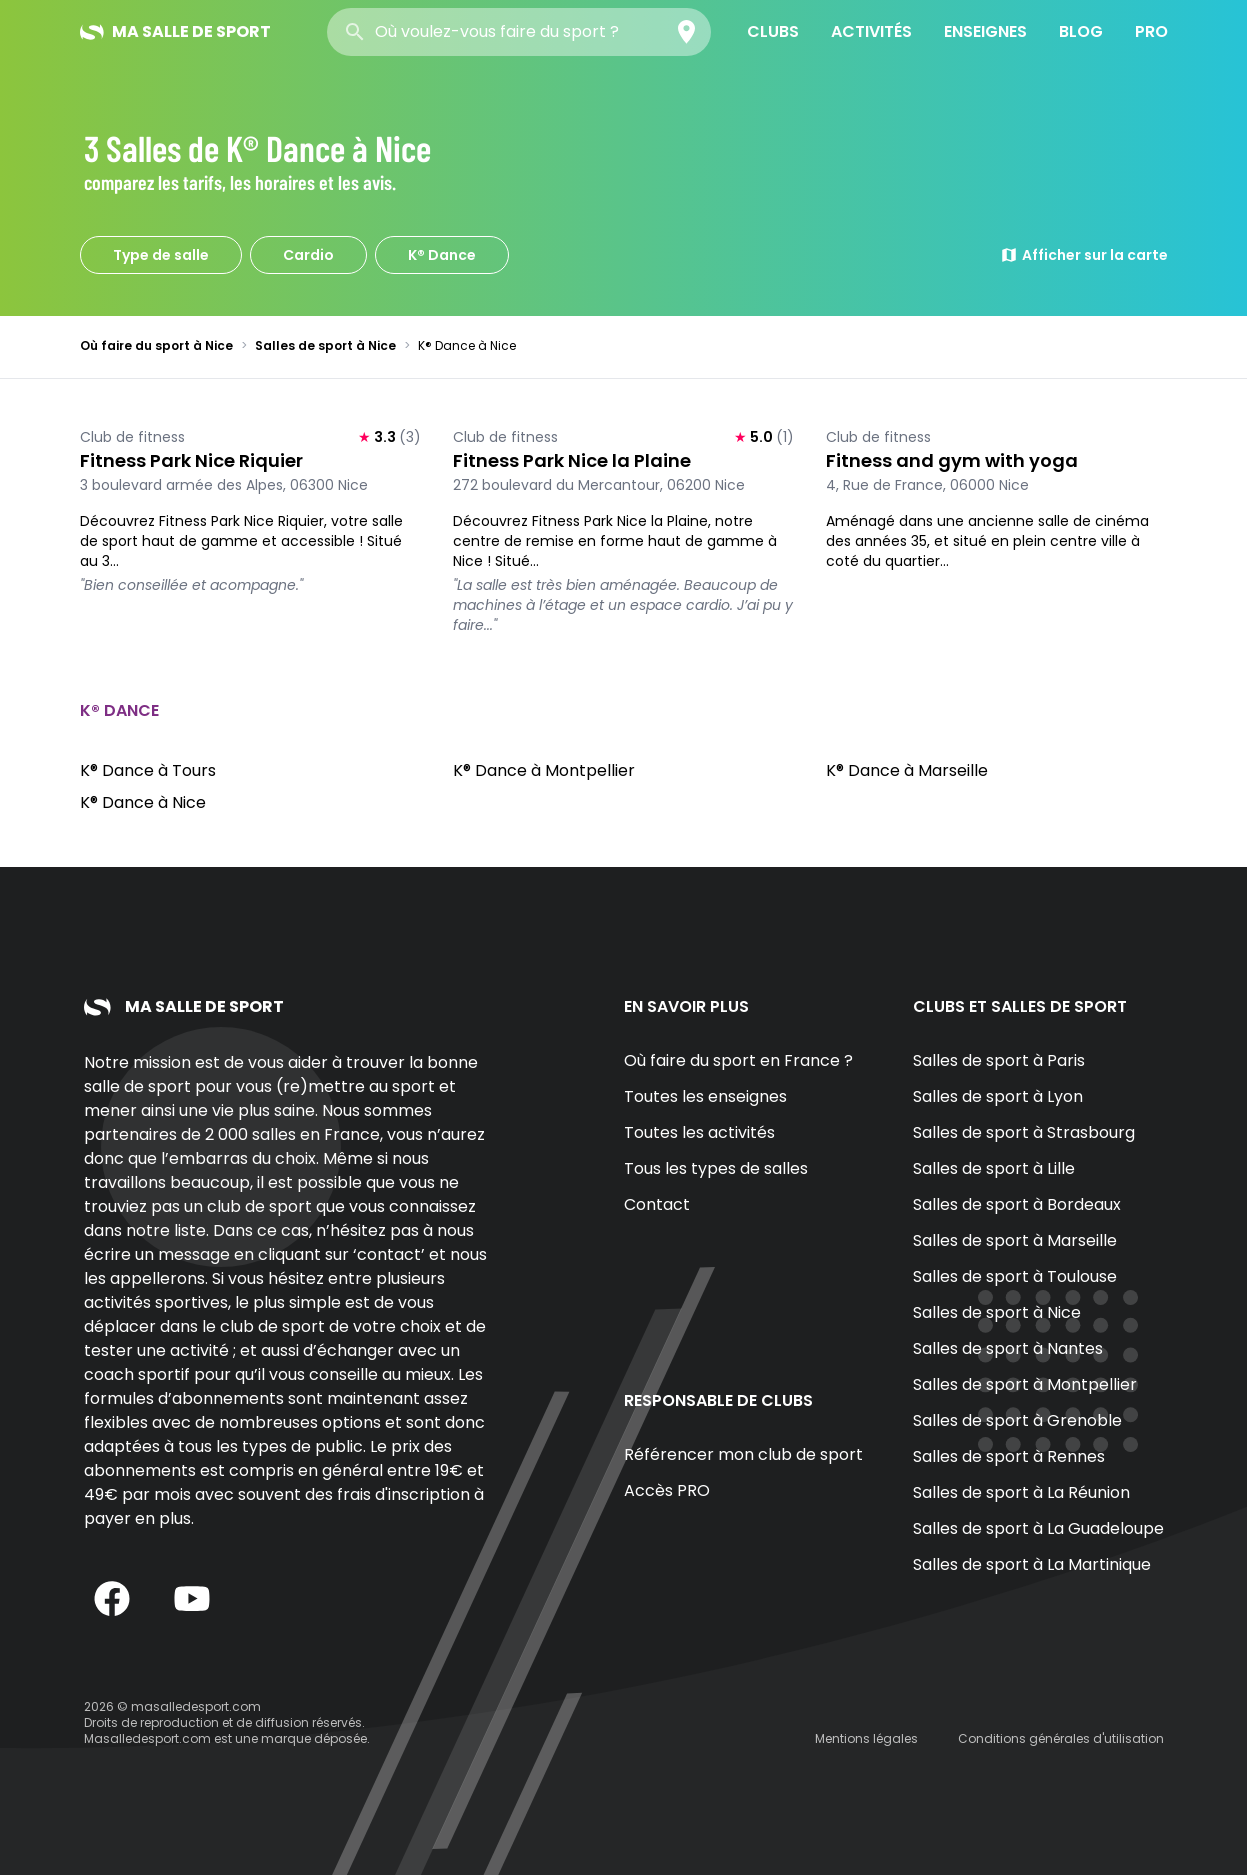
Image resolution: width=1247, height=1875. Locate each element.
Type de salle (161, 255)
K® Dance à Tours (148, 770)
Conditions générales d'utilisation (1061, 1738)
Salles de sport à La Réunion (1021, 1492)
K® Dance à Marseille (907, 770)
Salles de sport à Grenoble (1017, 1420)
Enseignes (985, 31)
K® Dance (442, 255)
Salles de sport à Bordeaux (1017, 1204)
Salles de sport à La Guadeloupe (1038, 1528)
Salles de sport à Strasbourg (1024, 1132)
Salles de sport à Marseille (1015, 1240)
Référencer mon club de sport (743, 1454)
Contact (657, 1204)
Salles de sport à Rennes (1009, 1456)
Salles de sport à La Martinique (1032, 1564)
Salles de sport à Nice (325, 345)
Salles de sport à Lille (994, 1168)
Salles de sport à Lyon (998, 1096)
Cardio (308, 255)
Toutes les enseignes (705, 1096)
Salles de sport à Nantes (1008, 1348)
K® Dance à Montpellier (544, 770)
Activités (871, 31)
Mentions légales (866, 1738)
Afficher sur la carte (1084, 255)
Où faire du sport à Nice (156, 345)
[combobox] (519, 32)
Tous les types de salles (716, 1168)
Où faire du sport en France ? (738, 1060)
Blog (1081, 31)
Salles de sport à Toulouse (1015, 1276)
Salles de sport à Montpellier (1025, 1384)
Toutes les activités (699, 1132)
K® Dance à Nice (143, 802)
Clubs (773, 31)
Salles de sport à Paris (999, 1060)
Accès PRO (667, 1490)
